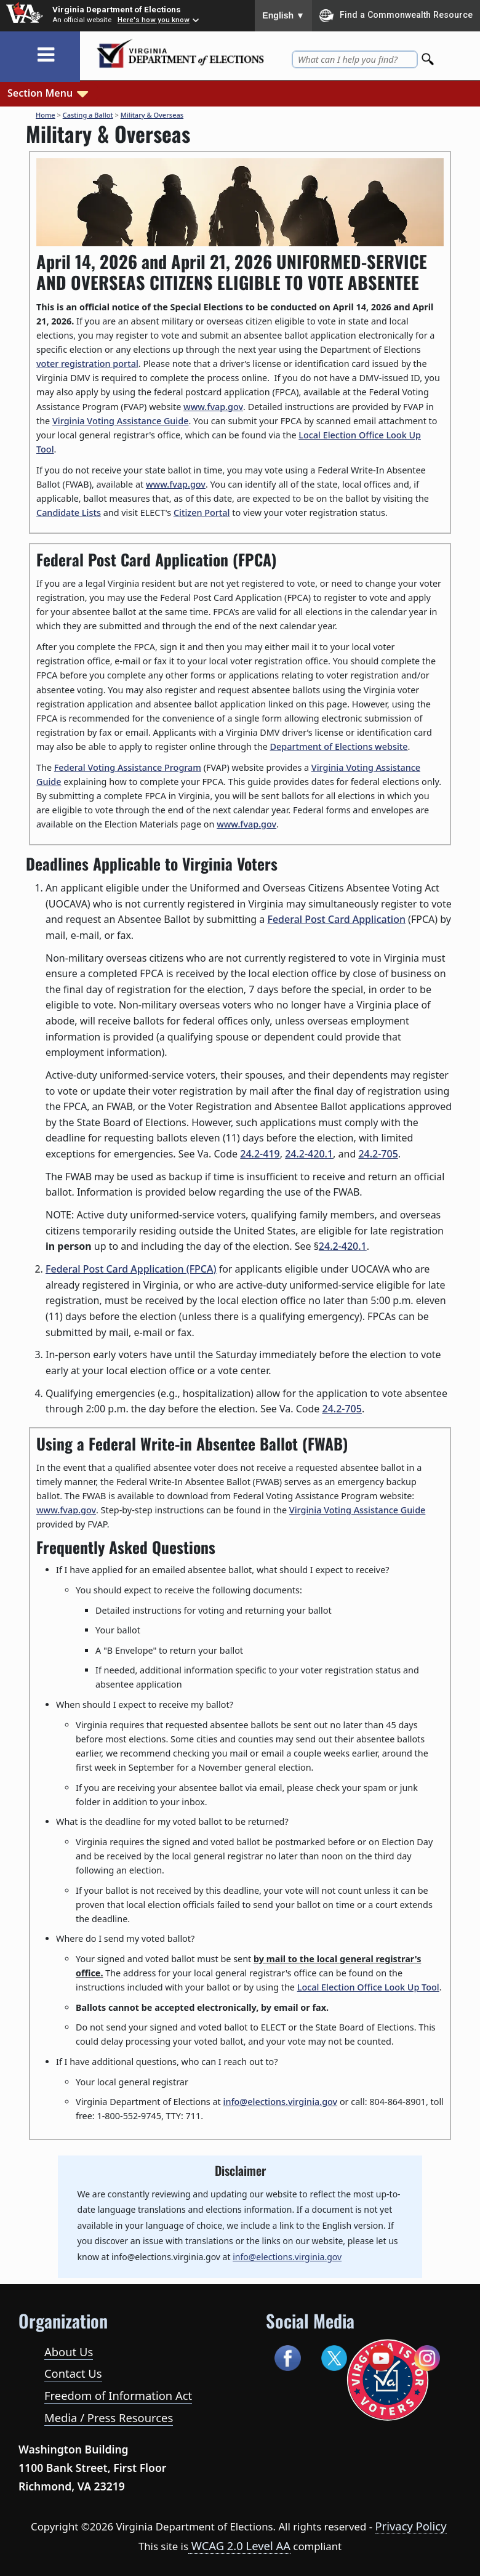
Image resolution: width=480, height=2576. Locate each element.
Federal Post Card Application (336, 919)
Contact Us (73, 2373)
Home (45, 114)
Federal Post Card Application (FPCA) (131, 1269)
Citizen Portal (202, 512)
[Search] (429, 55)
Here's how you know (154, 19)
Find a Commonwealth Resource (396, 15)
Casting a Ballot (88, 114)
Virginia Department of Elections (116, 9)
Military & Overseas (152, 114)
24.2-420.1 (309, 1154)
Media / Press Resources (108, 2417)
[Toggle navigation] (45, 55)
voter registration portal (87, 363)
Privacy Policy (411, 2526)
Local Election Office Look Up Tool (368, 1987)
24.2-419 (259, 1154)
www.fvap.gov (213, 407)
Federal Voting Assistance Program (127, 767)
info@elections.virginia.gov (280, 2101)
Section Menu (48, 92)
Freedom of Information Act (118, 2395)
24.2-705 (378, 1154)
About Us (68, 2351)
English (283, 15)
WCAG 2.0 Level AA (239, 2545)
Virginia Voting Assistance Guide (120, 421)
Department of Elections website (339, 746)
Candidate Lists (68, 512)
